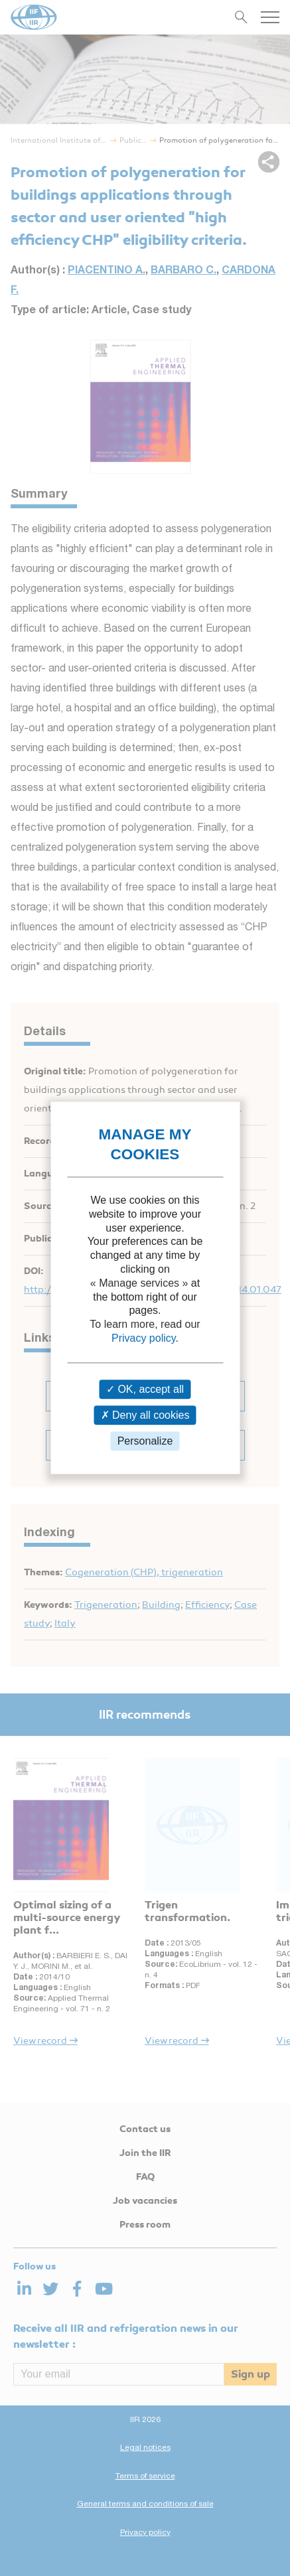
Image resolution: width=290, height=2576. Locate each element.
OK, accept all (145, 1389)
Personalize (145, 1441)
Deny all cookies (145, 1415)
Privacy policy (143, 1338)
